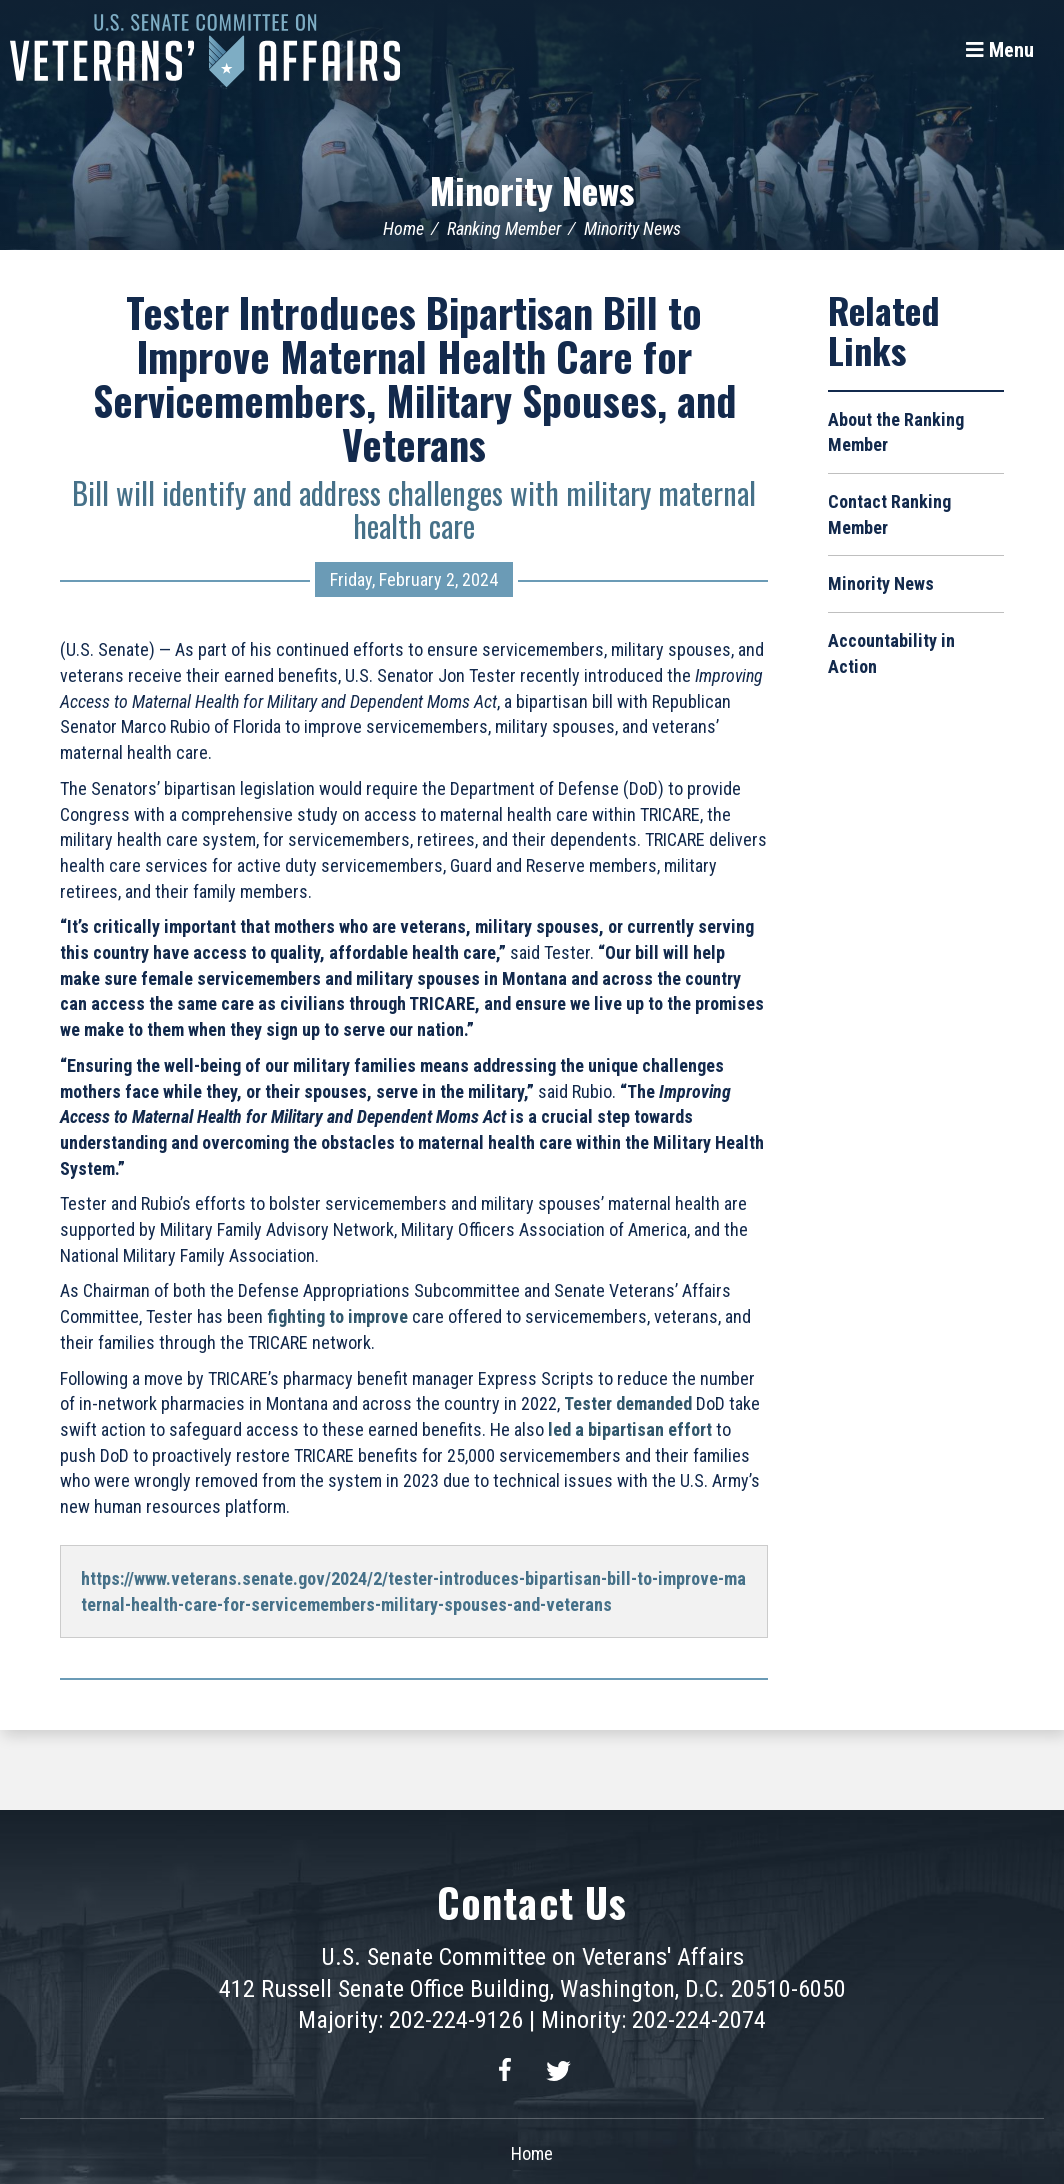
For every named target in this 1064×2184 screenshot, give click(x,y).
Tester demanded (628, 1403)
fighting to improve (337, 1316)
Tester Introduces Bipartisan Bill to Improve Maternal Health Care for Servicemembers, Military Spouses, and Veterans (414, 378)
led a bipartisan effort (630, 1429)
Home (403, 228)
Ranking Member (504, 228)
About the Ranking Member (896, 432)
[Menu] (1000, 50)
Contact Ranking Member (889, 514)
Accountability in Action (891, 653)
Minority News (532, 189)
